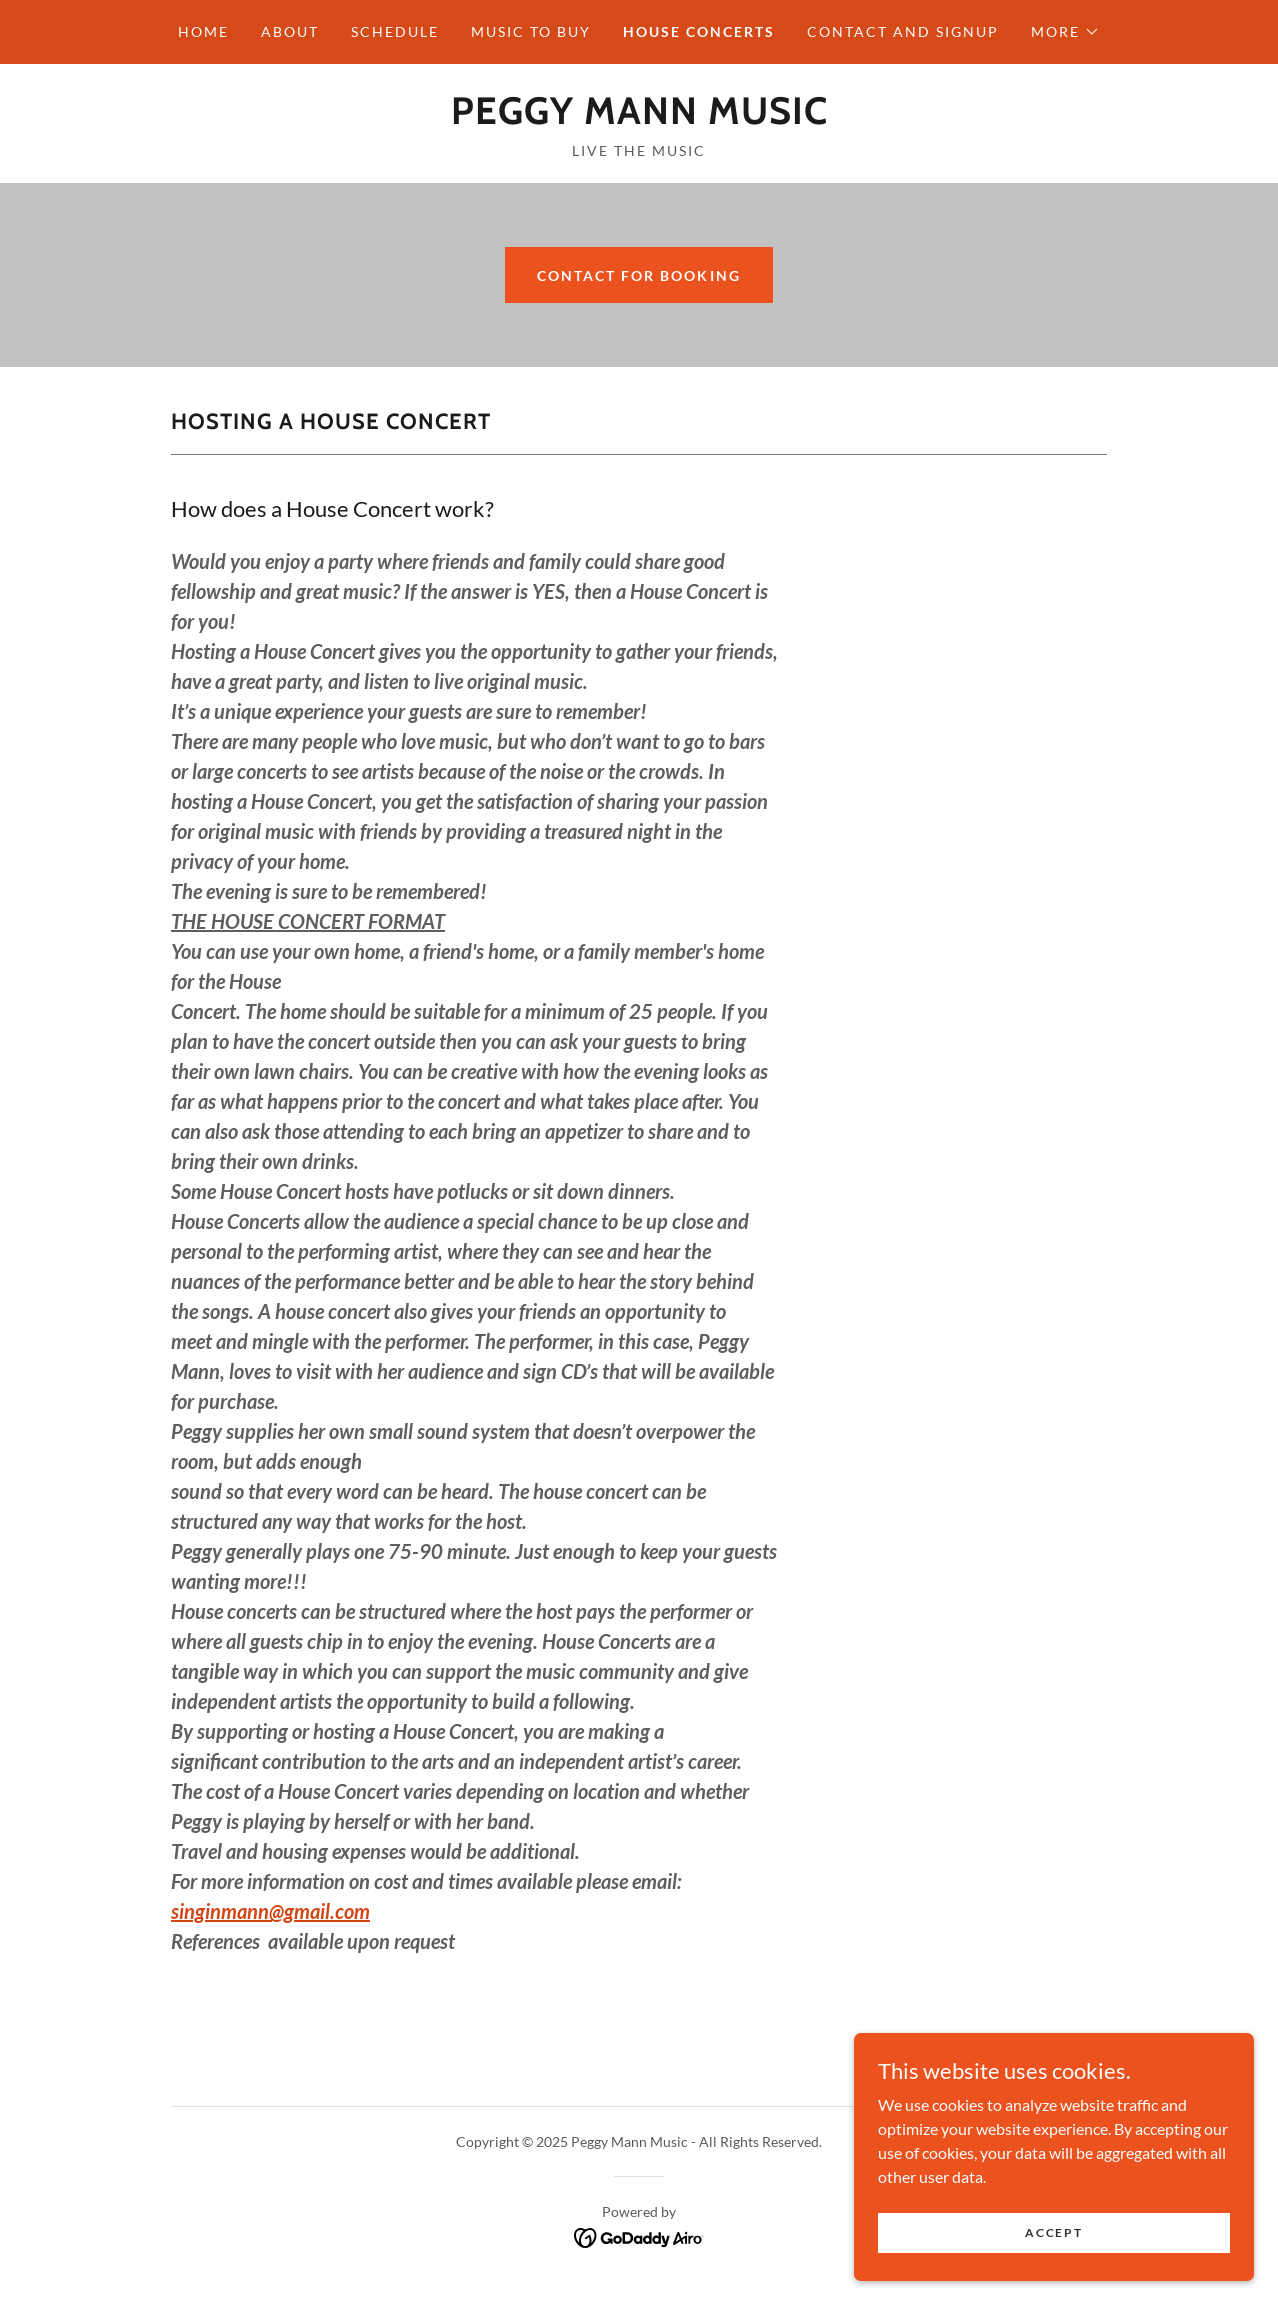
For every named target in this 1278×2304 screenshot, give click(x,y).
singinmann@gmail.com (270, 1911)
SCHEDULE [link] (395, 31)
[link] (639, 117)
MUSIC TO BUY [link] (531, 31)
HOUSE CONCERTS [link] (699, 31)
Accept (1053, 2232)
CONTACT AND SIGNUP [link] (903, 31)
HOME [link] (203, 31)
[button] (1065, 32)
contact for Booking (638, 275)
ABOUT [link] (290, 31)
